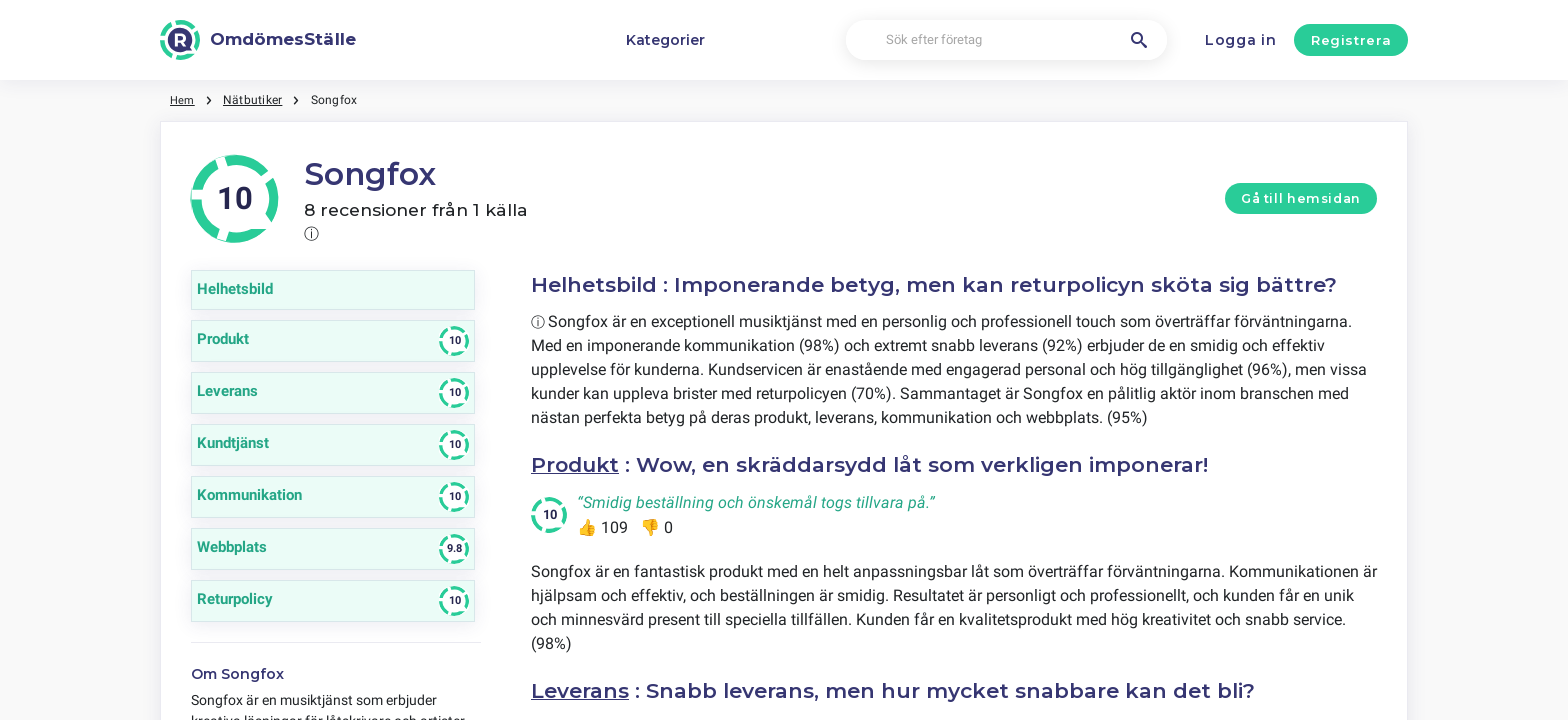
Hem (183, 100)
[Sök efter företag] (1006, 40)
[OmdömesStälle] (258, 40)
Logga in (1241, 40)
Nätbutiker (254, 100)
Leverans (580, 689)
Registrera (1351, 40)
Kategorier (665, 40)
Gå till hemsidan (1301, 198)
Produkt (577, 464)
